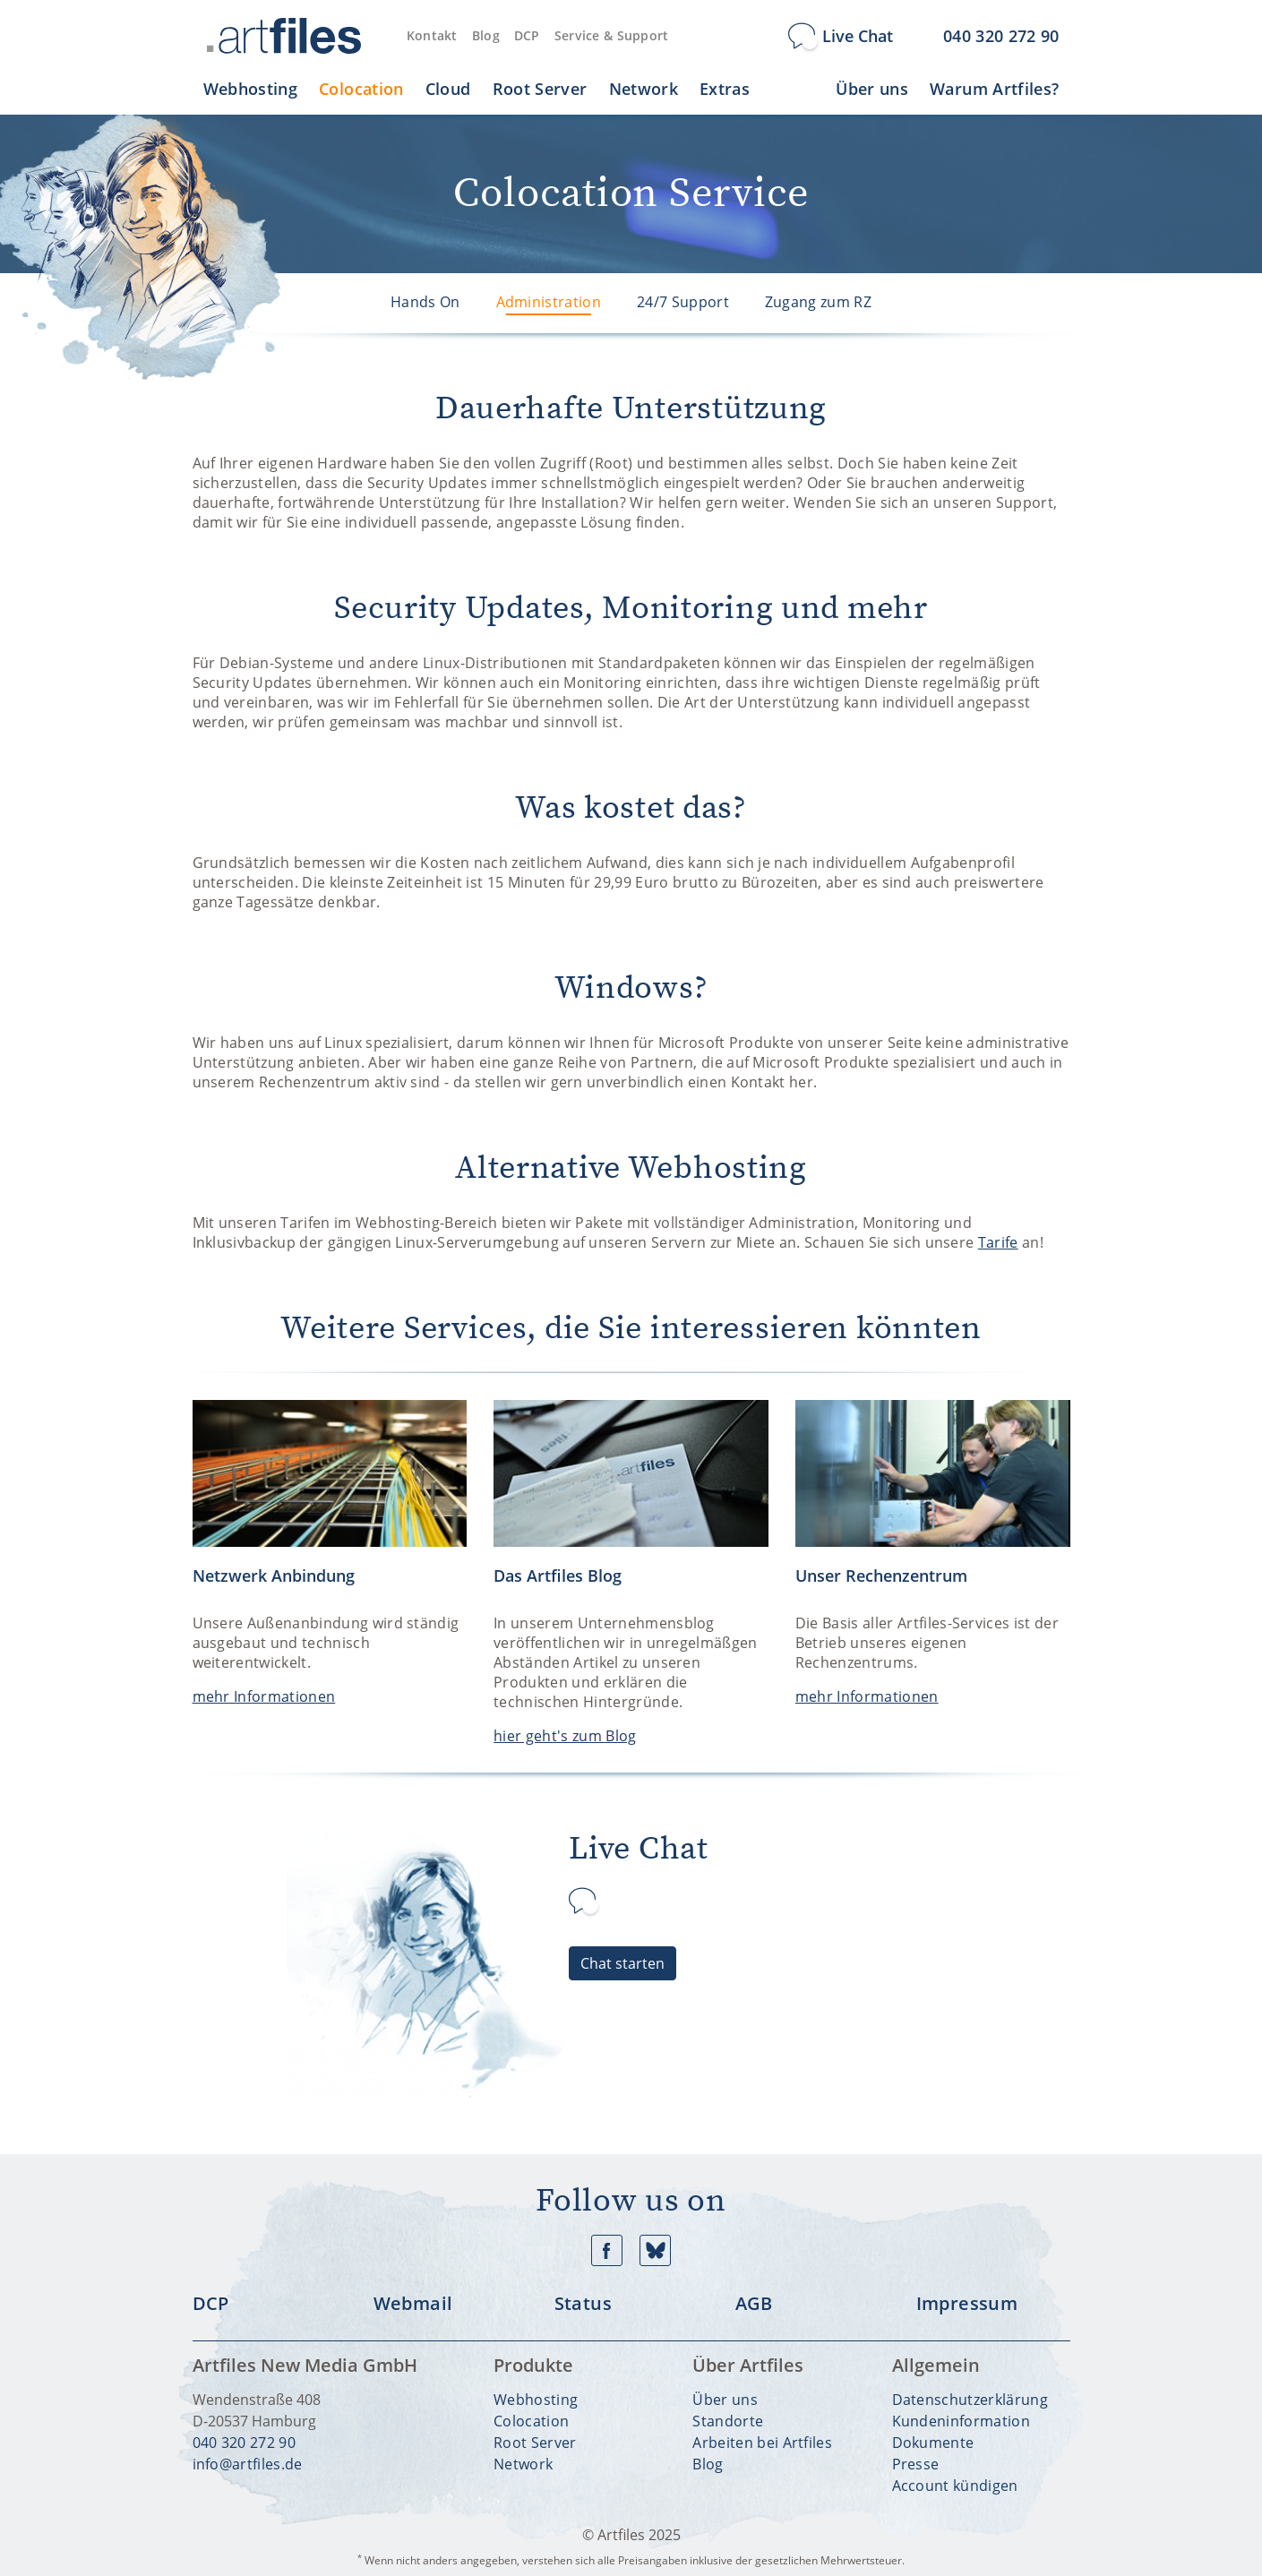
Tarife (998, 1242)
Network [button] (644, 88)
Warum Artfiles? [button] (994, 88)
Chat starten (622, 1963)
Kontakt (432, 35)
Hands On (425, 302)
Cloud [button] (448, 88)
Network (523, 2464)
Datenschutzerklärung (970, 2399)
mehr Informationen (264, 1696)
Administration (548, 302)
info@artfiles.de (248, 2464)
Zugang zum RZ (818, 302)
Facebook (606, 2250)
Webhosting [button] (250, 88)
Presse (916, 2464)
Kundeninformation (961, 2421)
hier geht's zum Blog (565, 1736)
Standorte (727, 2421)
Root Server (535, 2442)
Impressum (967, 2304)
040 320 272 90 (244, 2442)
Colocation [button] (361, 88)
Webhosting (536, 2399)
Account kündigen (955, 2485)
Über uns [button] (872, 88)
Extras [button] (725, 88)
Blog (486, 35)
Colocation (531, 2421)
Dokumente (933, 2442)
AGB (754, 2304)
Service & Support (611, 35)
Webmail (413, 2304)
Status (583, 2304)
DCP (527, 35)
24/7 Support (683, 302)
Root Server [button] (540, 88)
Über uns (725, 2399)
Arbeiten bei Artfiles (762, 2442)
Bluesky (655, 2250)
